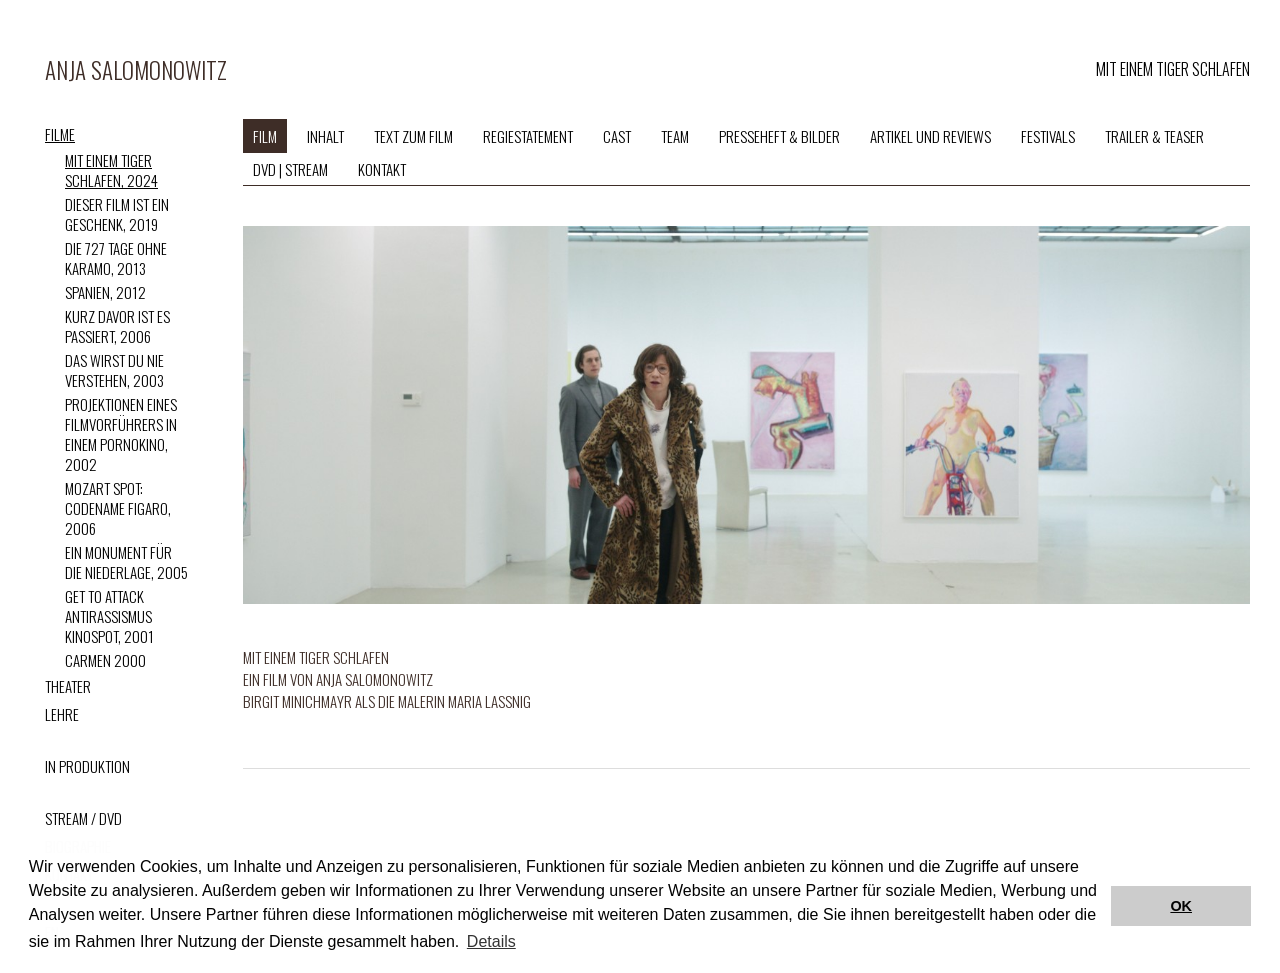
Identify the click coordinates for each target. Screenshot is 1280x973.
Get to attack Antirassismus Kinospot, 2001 (109, 616)
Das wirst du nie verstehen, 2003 (114, 370)
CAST (617, 136)
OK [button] (1181, 906)
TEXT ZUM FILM (413, 136)
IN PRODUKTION (87, 766)
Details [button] (491, 941)
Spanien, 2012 (105, 292)
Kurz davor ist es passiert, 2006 (117, 326)
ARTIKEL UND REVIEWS (930, 136)
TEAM (675, 136)
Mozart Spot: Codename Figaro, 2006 (118, 508)
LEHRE (62, 714)
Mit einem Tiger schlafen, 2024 (111, 170)
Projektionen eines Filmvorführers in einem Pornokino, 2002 (121, 434)
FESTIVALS (1048, 136)
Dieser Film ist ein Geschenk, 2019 (117, 214)
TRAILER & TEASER (1154, 136)
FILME (60, 134)
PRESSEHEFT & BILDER (779, 136)
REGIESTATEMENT (528, 136)
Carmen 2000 (105, 660)
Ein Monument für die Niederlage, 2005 (126, 562)
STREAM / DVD (83, 818)
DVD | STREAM (290, 169)
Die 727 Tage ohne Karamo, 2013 (116, 258)
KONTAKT (382, 169)
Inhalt (325, 136)
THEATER (68, 686)
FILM (265, 136)
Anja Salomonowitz (136, 70)
